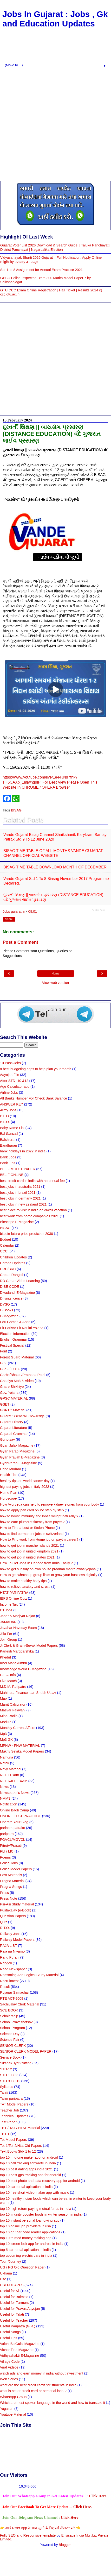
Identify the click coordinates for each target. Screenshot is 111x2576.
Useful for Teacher (14, 2320)
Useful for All (10, 2291)
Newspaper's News (15, 1793)
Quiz (3, 1922)
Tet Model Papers (13, 2140)
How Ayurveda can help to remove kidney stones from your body (49, 1504)
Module (5, 1722)
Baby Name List (12, 1128)
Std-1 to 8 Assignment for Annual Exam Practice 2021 (41, 270)
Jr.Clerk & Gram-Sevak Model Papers (29, 1645)
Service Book (10, 2057)
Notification (8, 1804)
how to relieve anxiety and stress (25, 1587)
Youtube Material (13, 2414)
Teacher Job (9, 2110)
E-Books (6, 1310)
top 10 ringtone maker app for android (29, 2157)
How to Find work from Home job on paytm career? (39, 1539)
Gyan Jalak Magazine (16, 1445)
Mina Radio (9, 1716)
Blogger (65, 2545)
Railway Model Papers (17, 1939)
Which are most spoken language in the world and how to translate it (52, 2403)
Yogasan (6, 2409)
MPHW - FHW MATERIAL (20, 1745)
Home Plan (8, 1493)
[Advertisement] (54, 122)
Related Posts (98, 910)
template (49, 2535)
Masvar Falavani (13, 1710)
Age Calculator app (14, 1086)
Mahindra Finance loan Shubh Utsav (28, 1693)
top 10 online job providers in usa (25, 2226)
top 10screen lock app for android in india (31, 2244)
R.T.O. (5, 1928)
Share (9, 919)
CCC (3, 1251)
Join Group (8, 1639)
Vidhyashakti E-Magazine (19, 2355)
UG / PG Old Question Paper (22, 2267)
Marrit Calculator (13, 1704)
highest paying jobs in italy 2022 (24, 1487)
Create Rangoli (11, 1275)
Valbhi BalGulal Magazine (19, 2344)
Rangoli (6, 1963)
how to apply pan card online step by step (32, 1510)
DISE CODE (9, 1286)
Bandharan (8, 1145)
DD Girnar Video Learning (20, 1281)
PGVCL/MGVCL (12, 1839)
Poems (5, 1857)
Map (3, 1698)
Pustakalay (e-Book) (15, 1910)
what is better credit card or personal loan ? (33, 2391)
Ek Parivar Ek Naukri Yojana (21, 1328)
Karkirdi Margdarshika (17, 1651)
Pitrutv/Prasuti (11, 1845)
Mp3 (3, 1734)
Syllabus (6, 2087)
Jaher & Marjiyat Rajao (17, 1616)
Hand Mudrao (10, 1469)
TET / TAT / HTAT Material (20, 2128)
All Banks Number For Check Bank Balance (33, 1098)
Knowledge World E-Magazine (23, 1669)
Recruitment (9, 1981)
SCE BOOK (9, 2010)
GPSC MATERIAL (14, 1398)
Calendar (7, 1245)
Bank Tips (7, 1163)
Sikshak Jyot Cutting (15, 2063)
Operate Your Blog (14, 1822)
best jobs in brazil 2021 (17, 1192)
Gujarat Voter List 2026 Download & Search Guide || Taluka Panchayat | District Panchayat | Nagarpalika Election (55, 247)
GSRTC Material (12, 1410)
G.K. (3, 1363)
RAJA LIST (8, 1946)
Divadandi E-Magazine (17, 1292)
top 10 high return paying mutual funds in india (35, 2209)
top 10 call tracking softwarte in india (28, 2163)
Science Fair (9, 2040)
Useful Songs (10, 2332)
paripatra (7, 1834)
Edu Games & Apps (15, 1322)
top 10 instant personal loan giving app (29, 2220)
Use (3, 2279)
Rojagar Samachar (14, 1992)
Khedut (5, 1657)
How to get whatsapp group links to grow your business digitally (48, 1575)
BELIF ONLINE (12, 1175)
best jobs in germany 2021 (20, 1198)
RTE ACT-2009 (11, 1998)
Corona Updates (12, 1263)
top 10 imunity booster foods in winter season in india (40, 2214)
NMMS (5, 1798)
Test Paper (8, 2122)
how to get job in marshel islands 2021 (29, 1545)
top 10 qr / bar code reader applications (30, 2232)
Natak (4, 1763)
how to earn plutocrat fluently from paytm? (32, 1522)
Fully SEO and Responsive (20, 2535)
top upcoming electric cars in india (26, 2255)
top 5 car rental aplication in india (25, 2250)
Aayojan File (9, 1075)
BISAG (16, 810)
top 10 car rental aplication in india (26, 2187)
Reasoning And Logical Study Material (29, 1975)
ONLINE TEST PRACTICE (20, 1816)
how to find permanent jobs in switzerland (32, 1534)
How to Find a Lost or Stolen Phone (27, 1528)
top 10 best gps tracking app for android (30, 2175)
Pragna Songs (11, 1887)
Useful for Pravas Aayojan (20, 2309)
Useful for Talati (12, 2314)
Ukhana (6, 2273)
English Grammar (13, 1339)
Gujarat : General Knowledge (22, 1416)
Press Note (8, 1898)
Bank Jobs (8, 1157)
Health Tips (8, 1475)
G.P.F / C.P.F (10, 1369)
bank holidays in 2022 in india (23, 1151)
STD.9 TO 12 (10, 2081)
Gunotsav (7, 1439)
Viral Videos (9, 2367)
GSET (4, 1404)
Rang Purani (9, 1957)
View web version (55, 983)
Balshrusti (7, 1140)
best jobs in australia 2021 (20, 1186)
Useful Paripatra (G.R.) (17, 2326)
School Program (12, 2028)
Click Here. (82, 2507)
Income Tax (9, 1604)
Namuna (6, 1757)
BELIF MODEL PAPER (17, 1169)
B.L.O (4, 1116)
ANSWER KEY (11, 1104)
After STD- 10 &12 (14, 1081)
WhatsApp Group (13, 2397)
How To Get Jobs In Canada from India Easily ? (36, 1563)
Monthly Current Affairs (17, 1728)
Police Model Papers (16, 1869)
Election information (15, 1334)
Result (5, 1987)
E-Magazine (9, 1316)
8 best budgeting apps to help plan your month (35, 1069)
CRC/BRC (8, 1269)
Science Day (10, 2034)
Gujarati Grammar (14, 1434)
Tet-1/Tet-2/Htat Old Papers (21, 2146)
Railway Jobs (10, 1934)
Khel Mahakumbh (13, 1663)
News (4, 1787)
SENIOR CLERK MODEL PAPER (26, 2051)
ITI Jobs (6, 1610)
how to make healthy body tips (23, 1581)
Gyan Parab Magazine (17, 1451)
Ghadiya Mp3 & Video (17, 1381)
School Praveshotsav (16, 2022)
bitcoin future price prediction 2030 (26, 1234)
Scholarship (9, 2016)
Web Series (9, 2379)
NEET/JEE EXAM (13, 1781)
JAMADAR (8, 1622)
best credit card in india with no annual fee (32, 1181)
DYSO (5, 1304)
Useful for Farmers (14, 2303)
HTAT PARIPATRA (14, 1593)
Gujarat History (11, 1422)
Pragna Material (12, 1881)
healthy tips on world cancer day (25, 1481)
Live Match (8, 1681)
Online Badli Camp (14, 1810)
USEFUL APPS (12, 2285)
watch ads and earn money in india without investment (41, 2373)
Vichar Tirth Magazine (16, 2350)
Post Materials (11, 1875)
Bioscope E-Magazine (17, 1222)
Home (55, 973)
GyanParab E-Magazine (18, 1463)
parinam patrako (12, 1828)
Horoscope (8, 1498)
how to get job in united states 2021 (27, 1557)
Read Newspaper (13, 1969)
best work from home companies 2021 (29, 1216)
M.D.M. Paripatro (13, 1687)
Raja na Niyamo (12, 1951)
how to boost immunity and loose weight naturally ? (39, 1516)
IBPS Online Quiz (13, 1598)
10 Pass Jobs (10, 1063)
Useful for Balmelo (14, 2297)
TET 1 (4, 2134)
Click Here (97, 2496)
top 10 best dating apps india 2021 (26, 2169)
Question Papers (13, 1916)
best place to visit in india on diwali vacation (33, 1210)
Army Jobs (8, 1110)
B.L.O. (5, 1122)
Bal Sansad (9, 1134)
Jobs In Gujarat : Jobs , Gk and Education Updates (55, 19)
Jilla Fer (6, 1634)
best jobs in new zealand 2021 (23, 1204)
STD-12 (6, 2069)
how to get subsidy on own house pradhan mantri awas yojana (48, 1569)
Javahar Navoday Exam (18, 1628)
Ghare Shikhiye (12, 1387)
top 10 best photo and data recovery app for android (40, 2181)
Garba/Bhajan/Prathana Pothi (22, 1375)
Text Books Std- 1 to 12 (18, 2151)
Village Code (10, 2361)
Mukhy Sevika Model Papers (22, 1751)
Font (3, 1351)
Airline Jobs (9, 1092)
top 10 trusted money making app (26, 2238)
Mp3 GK (6, 1739)
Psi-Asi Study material (17, 1904)
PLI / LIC (6, 1851)
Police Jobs (9, 1863)
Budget (5, 1239)
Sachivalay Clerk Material (19, 2004)
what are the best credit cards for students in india (38, 2385)
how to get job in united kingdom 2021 (29, 1551)
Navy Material (10, 1769)
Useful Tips (8, 2338)
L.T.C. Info (8, 1675)
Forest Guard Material (17, 1357)
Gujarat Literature (13, 1428)
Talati (4, 2092)
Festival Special (12, 1345)
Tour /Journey (10, 2261)
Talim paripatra (11, 2098)
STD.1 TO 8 (9, 2075)
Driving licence (11, 1298)
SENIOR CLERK (13, 2046)
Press (4, 1893)
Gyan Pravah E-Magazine (20, 1457)
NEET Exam (9, 1775)
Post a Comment (20, 942)
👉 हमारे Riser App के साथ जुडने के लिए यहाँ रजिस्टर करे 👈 (40, 2528)
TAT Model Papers (14, 2104)
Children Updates (13, 1257)
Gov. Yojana (9, 1393)
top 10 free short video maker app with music (34, 2192)
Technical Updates (14, 2116)
